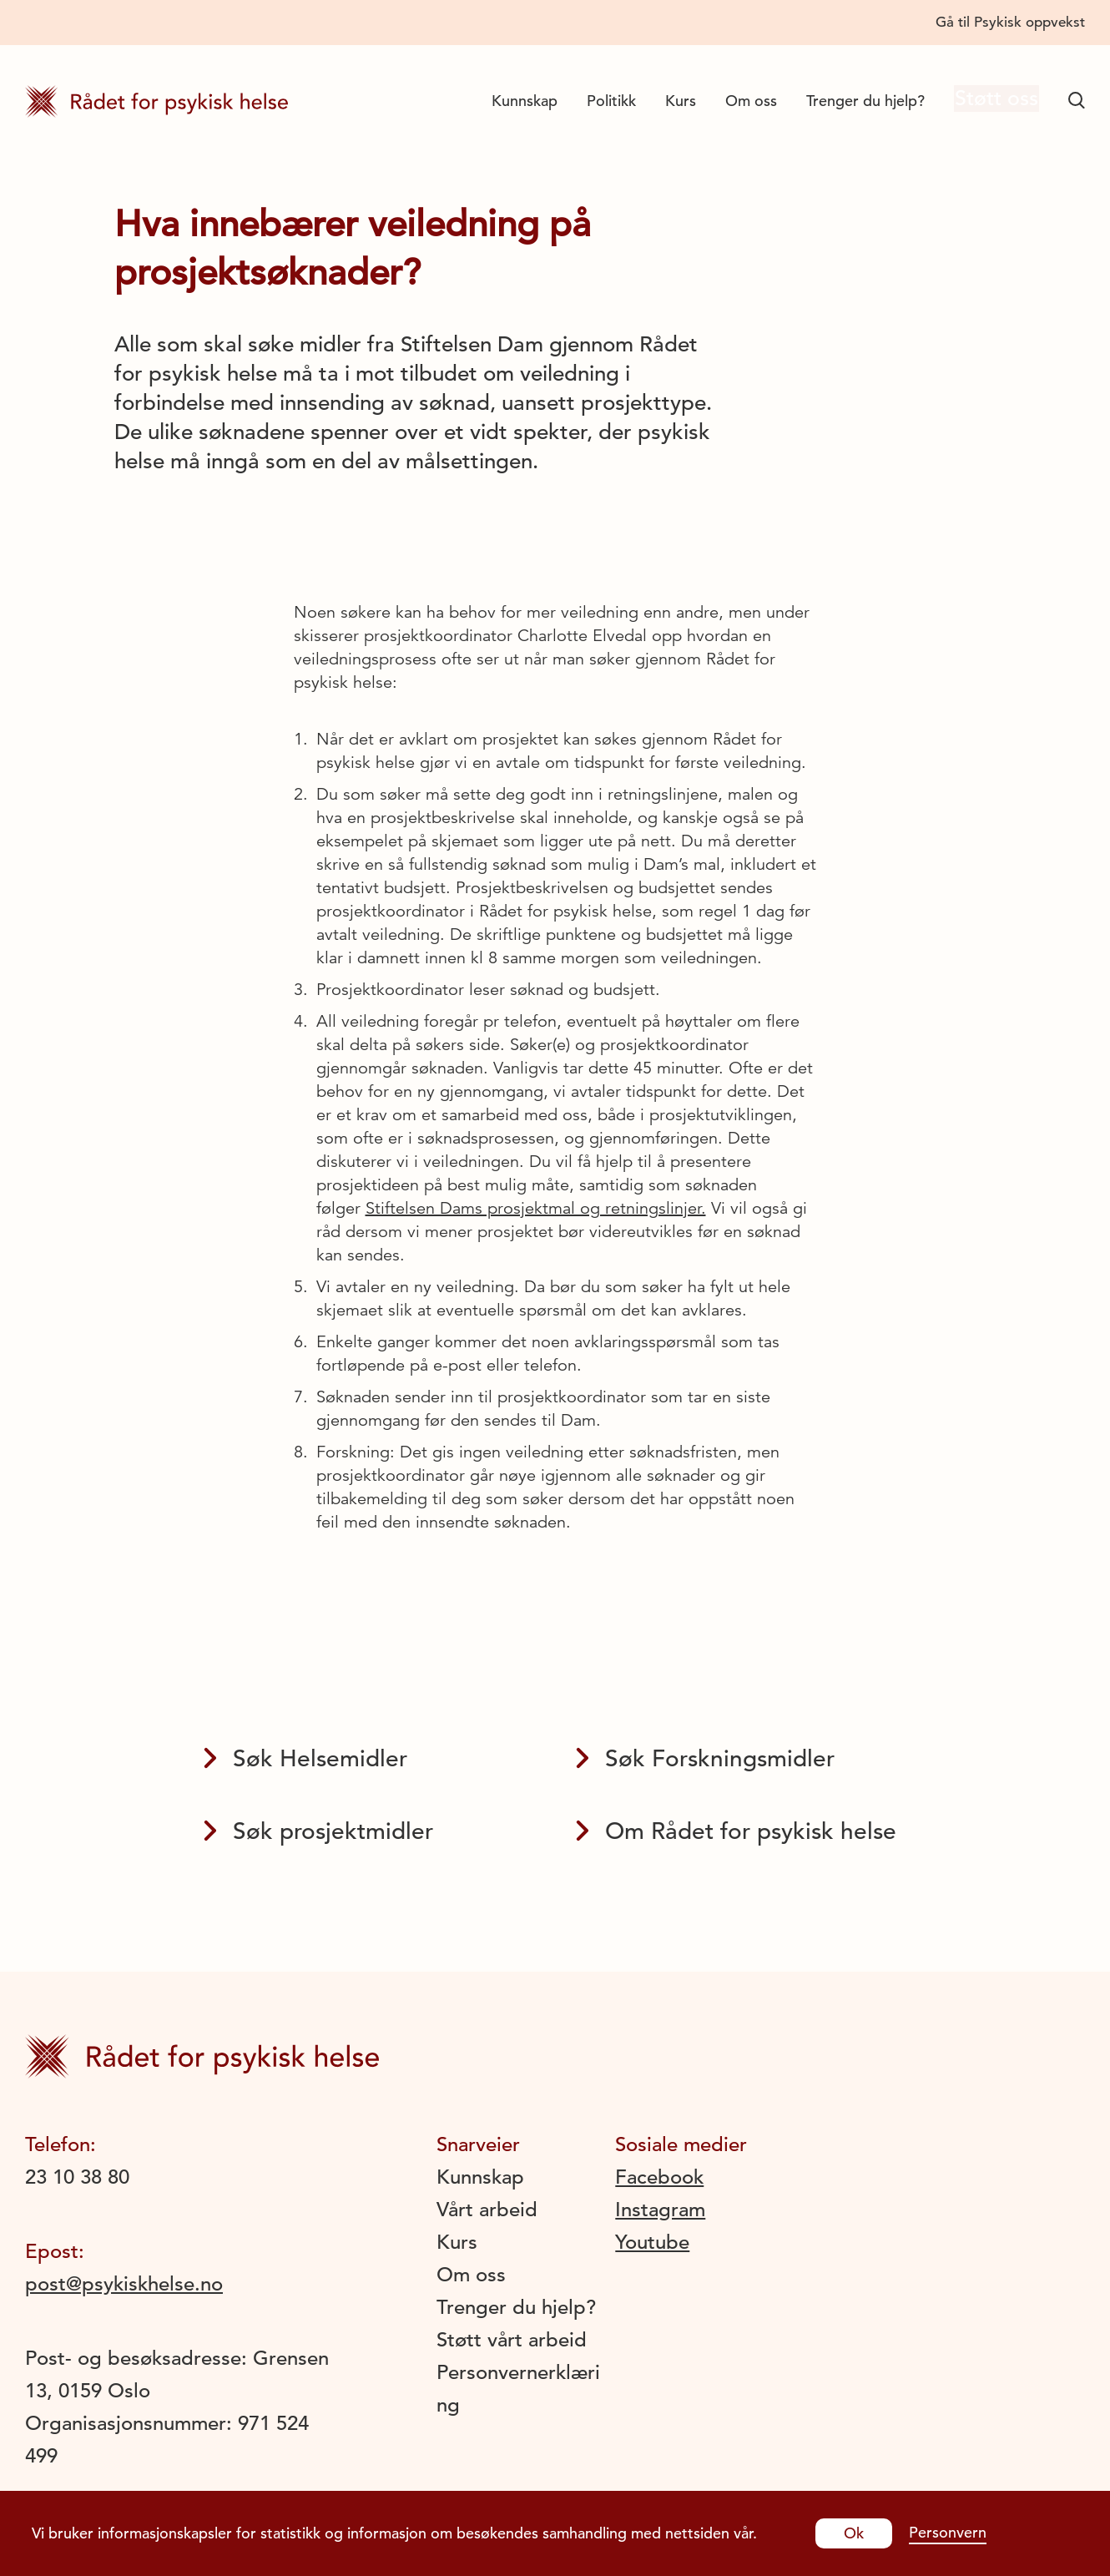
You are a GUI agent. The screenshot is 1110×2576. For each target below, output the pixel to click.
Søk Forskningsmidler (705, 1758)
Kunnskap (511, 100)
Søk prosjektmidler (318, 1831)
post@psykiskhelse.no (124, 2283)
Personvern (947, 2532)
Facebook (659, 2177)
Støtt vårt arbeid (511, 2339)
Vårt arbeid (486, 2209)
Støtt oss (990, 100)
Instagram (660, 2209)
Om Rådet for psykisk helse (736, 1831)
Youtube (652, 2242)
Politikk (598, 100)
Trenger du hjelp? (852, 100)
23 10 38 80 (77, 2177)
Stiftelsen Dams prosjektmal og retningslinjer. (536, 1208)
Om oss (738, 100)
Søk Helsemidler (305, 1758)
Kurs (667, 100)
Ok (854, 2533)
